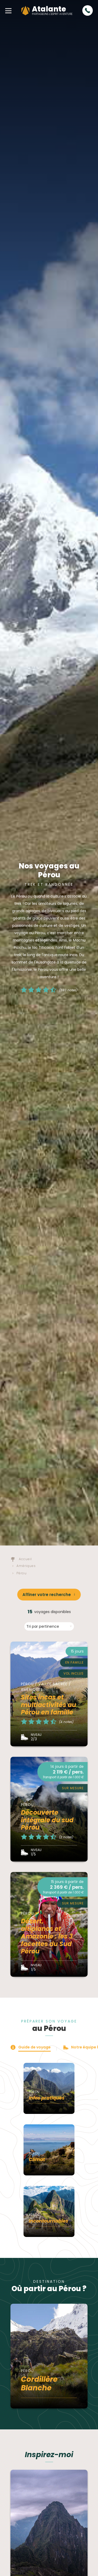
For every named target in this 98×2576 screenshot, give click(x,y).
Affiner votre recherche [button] (46, 1594)
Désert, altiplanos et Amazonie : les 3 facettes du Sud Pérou (47, 1936)
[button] (8, 10)
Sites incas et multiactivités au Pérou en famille (48, 1705)
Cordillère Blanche (39, 2383)
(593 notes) (68, 990)
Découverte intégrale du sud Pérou (47, 1820)
